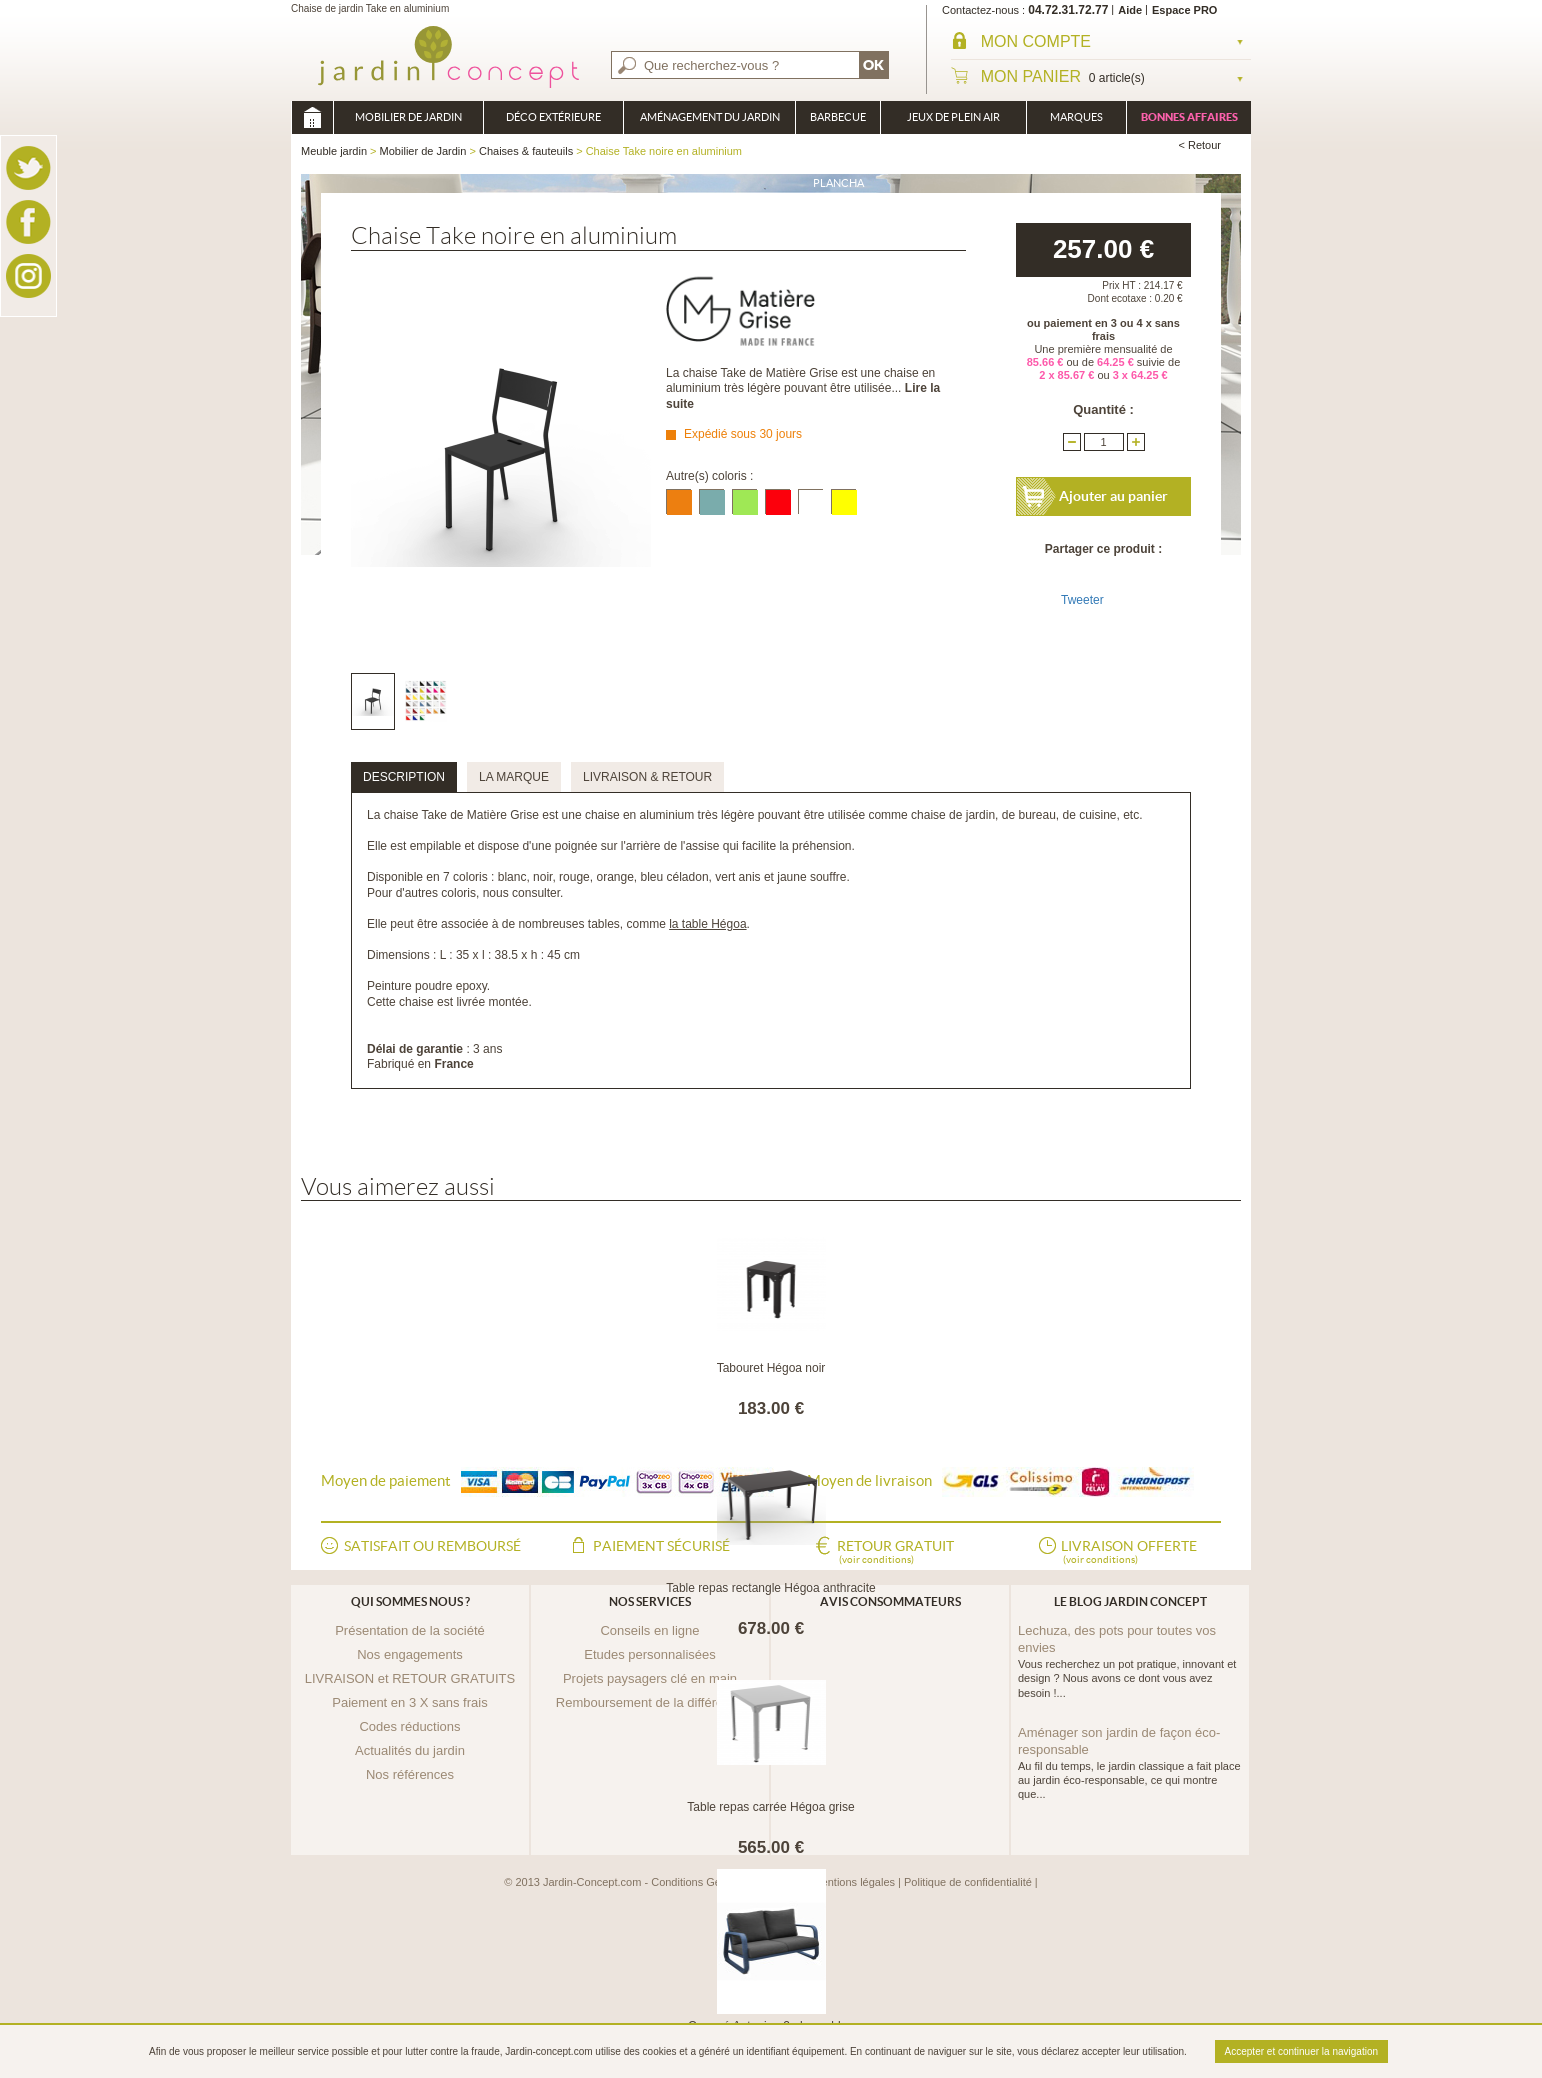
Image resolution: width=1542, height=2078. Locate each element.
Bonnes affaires (1189, 117)
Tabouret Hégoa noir (771, 1368)
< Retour (1200, 145)
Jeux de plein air (953, 117)
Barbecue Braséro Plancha (838, 122)
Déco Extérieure (553, 117)
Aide (1130, 10)
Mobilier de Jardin (408, 117)
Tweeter (1082, 600)
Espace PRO (1184, 10)
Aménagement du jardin (710, 117)
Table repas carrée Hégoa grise (770, 1807)
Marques (1076, 117)
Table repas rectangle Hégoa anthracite (770, 1588)
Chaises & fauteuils (526, 151)
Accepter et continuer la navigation (1301, 2051)
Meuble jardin (312, 117)
